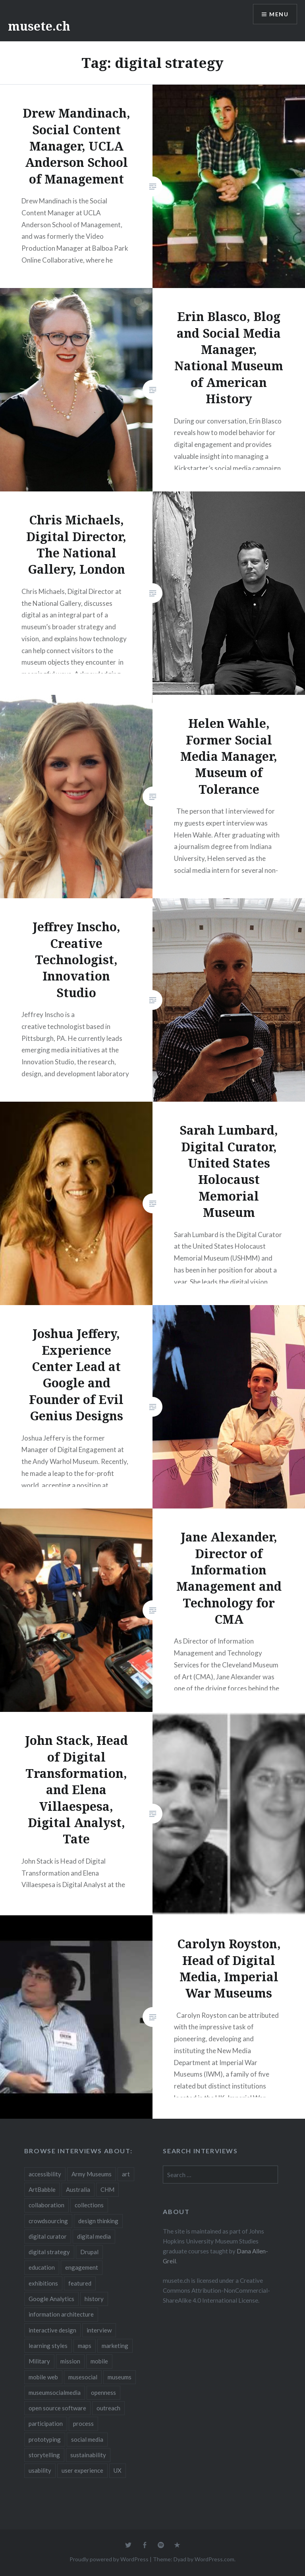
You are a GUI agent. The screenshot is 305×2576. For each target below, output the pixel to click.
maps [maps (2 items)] (84, 2345)
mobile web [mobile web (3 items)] (43, 2377)
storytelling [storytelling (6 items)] (44, 2454)
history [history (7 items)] (94, 2298)
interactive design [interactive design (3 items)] (52, 2330)
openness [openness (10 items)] (103, 2392)
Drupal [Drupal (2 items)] (89, 2251)
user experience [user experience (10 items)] (82, 2470)
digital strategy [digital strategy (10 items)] (49, 2251)
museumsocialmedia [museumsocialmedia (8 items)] (55, 2392)
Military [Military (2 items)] (39, 2361)
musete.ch (39, 26)
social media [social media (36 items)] (87, 2439)
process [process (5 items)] (83, 2423)
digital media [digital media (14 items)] (94, 2236)
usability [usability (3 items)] (40, 2470)
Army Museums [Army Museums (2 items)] (91, 2174)
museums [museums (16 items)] (119, 2377)
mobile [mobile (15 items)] (99, 2361)
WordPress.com (214, 2559)
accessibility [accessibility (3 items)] (45, 2174)
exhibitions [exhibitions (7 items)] (43, 2283)
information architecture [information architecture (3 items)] (61, 2314)
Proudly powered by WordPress (109, 2559)
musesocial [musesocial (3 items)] (82, 2377)
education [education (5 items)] (42, 2267)
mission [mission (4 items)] (70, 2361)
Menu (278, 14)
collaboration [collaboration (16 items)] (46, 2205)
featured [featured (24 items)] (79, 2283)
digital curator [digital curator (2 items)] (48, 2236)
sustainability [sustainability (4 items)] (88, 2454)
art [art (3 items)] (126, 2174)
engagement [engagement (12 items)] (81, 2267)
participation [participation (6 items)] (46, 2423)
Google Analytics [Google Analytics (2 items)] (51, 2298)
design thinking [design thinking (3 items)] (98, 2220)
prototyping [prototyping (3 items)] (45, 2439)
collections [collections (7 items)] (89, 2205)
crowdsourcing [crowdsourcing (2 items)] (48, 2220)
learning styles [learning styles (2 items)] (48, 2345)
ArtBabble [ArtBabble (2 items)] (42, 2189)
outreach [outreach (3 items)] (108, 2408)
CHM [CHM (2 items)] (107, 2189)
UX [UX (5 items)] (118, 2470)
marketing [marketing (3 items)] (115, 2345)
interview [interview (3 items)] (99, 2330)
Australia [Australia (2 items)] (78, 2189)
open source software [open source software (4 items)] (57, 2408)
